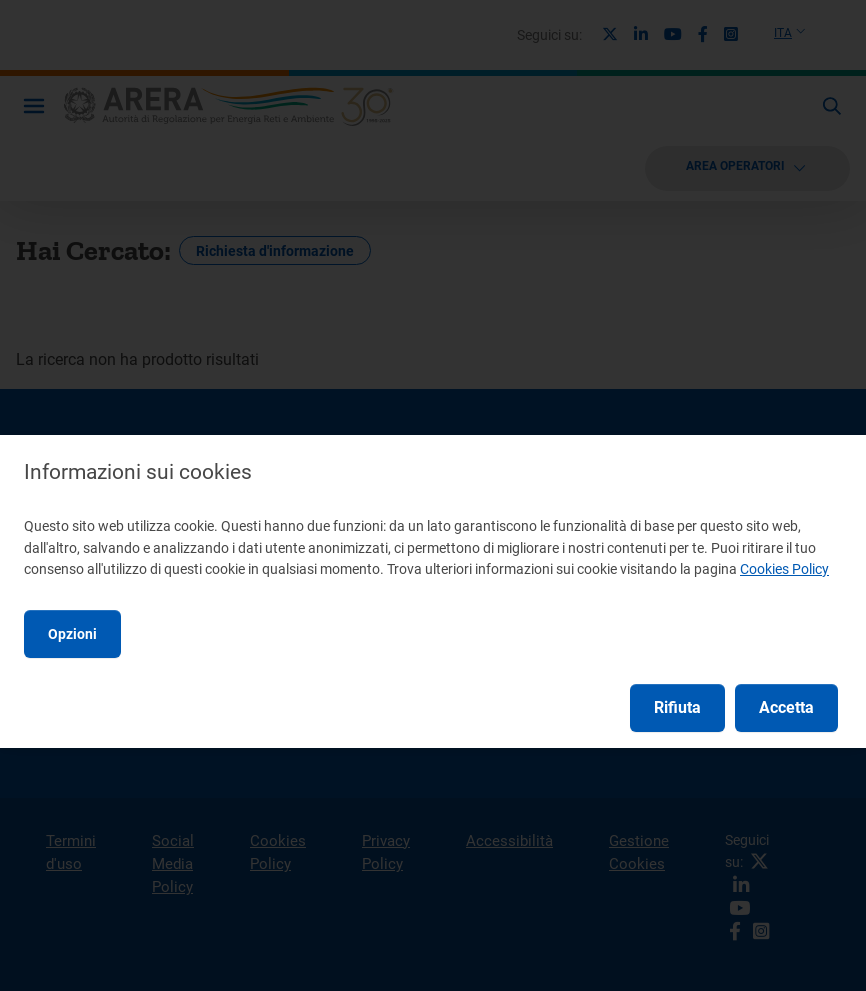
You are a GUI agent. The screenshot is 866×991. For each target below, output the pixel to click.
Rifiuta (677, 707)
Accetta (786, 707)
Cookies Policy (784, 569)
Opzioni (72, 634)
